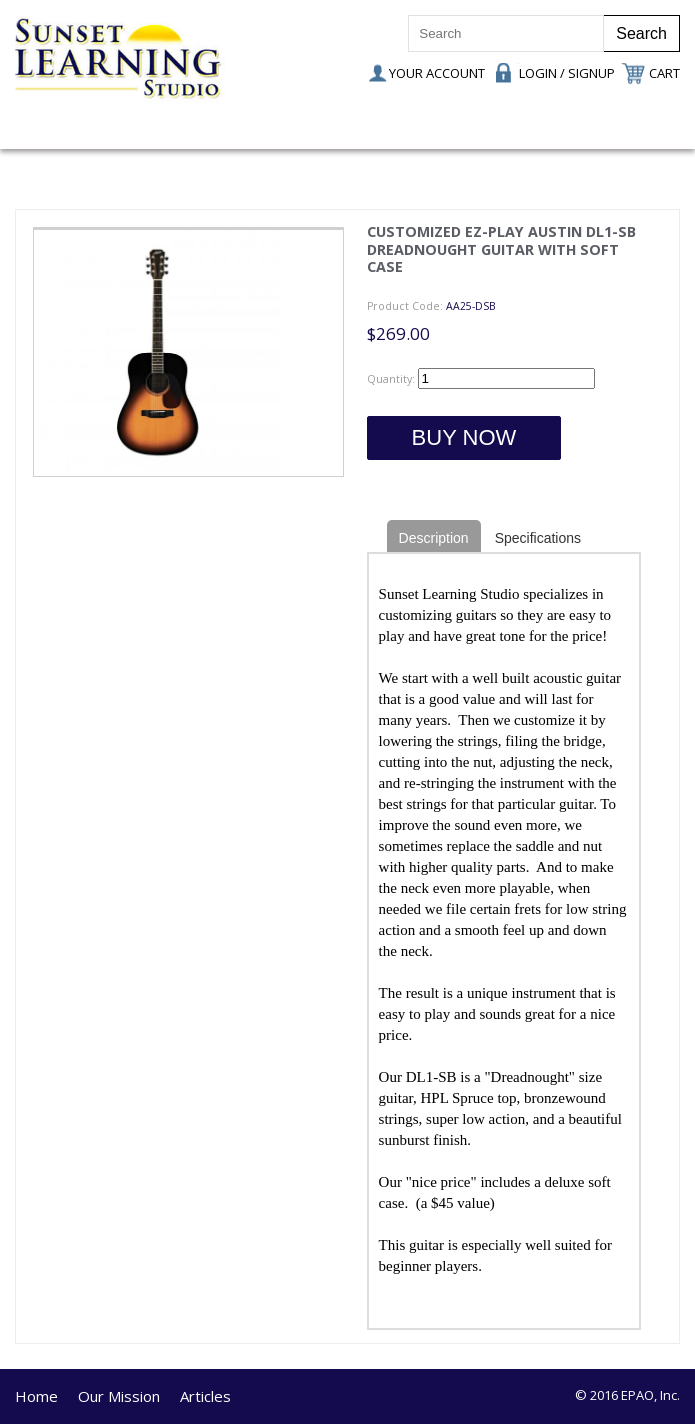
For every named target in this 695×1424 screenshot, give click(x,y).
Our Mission (119, 1396)
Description (434, 538)
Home (36, 1396)
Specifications (538, 538)
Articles (205, 1396)
